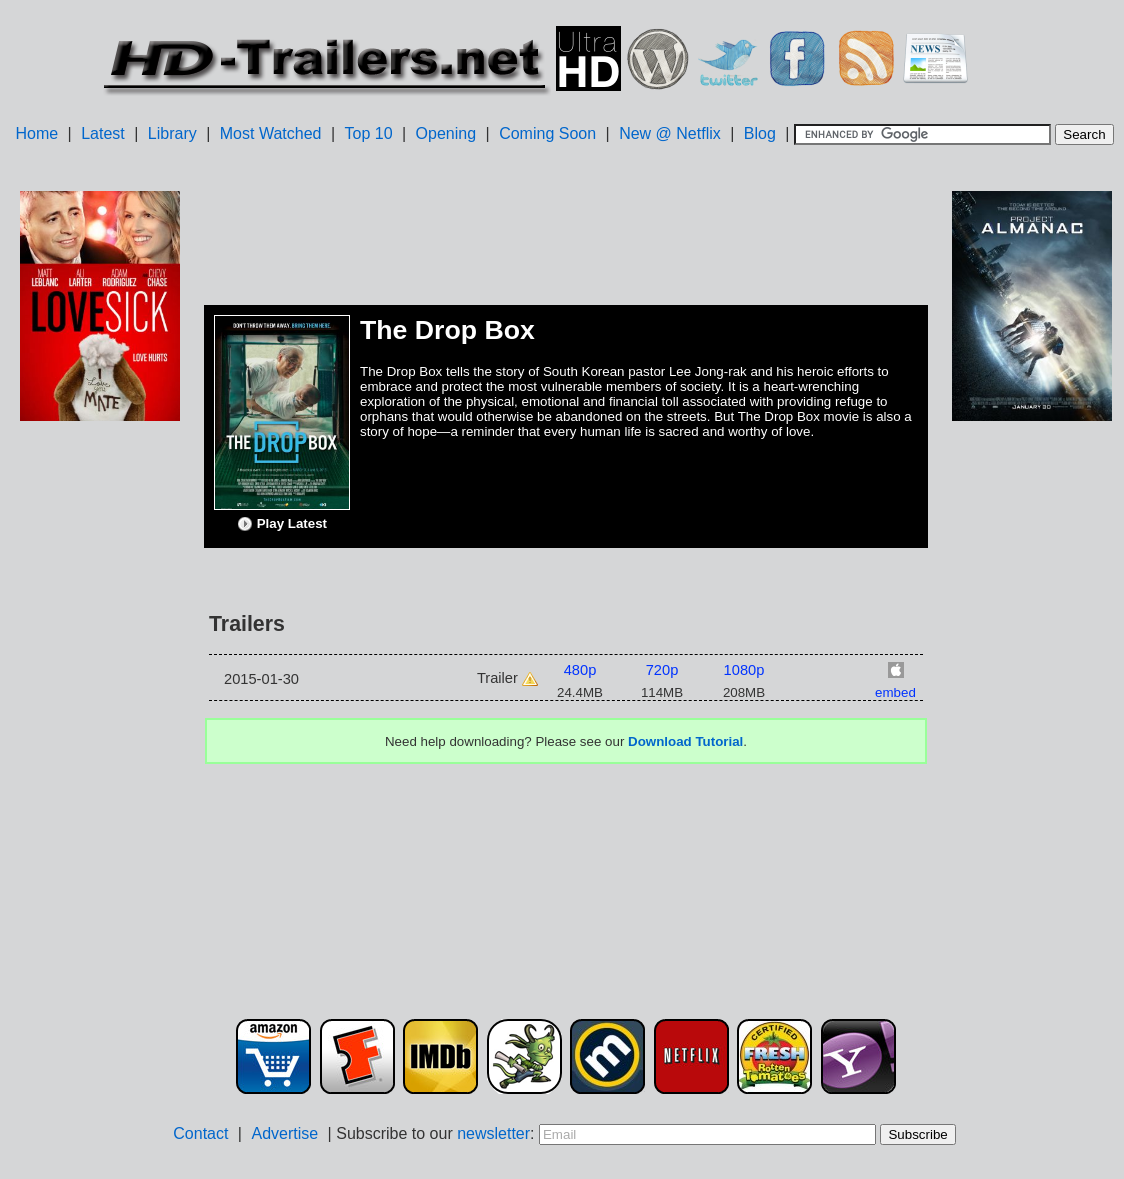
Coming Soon (547, 133)
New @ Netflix (670, 133)
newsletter (493, 1133)
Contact (200, 1133)
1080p (744, 670)
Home (36, 133)
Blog (760, 133)
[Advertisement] (100, 741)
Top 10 (369, 133)
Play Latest (282, 524)
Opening (446, 133)
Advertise (284, 1133)
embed (895, 692)
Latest (103, 133)
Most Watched (271, 133)
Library (172, 133)
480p (580, 670)
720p (662, 670)
